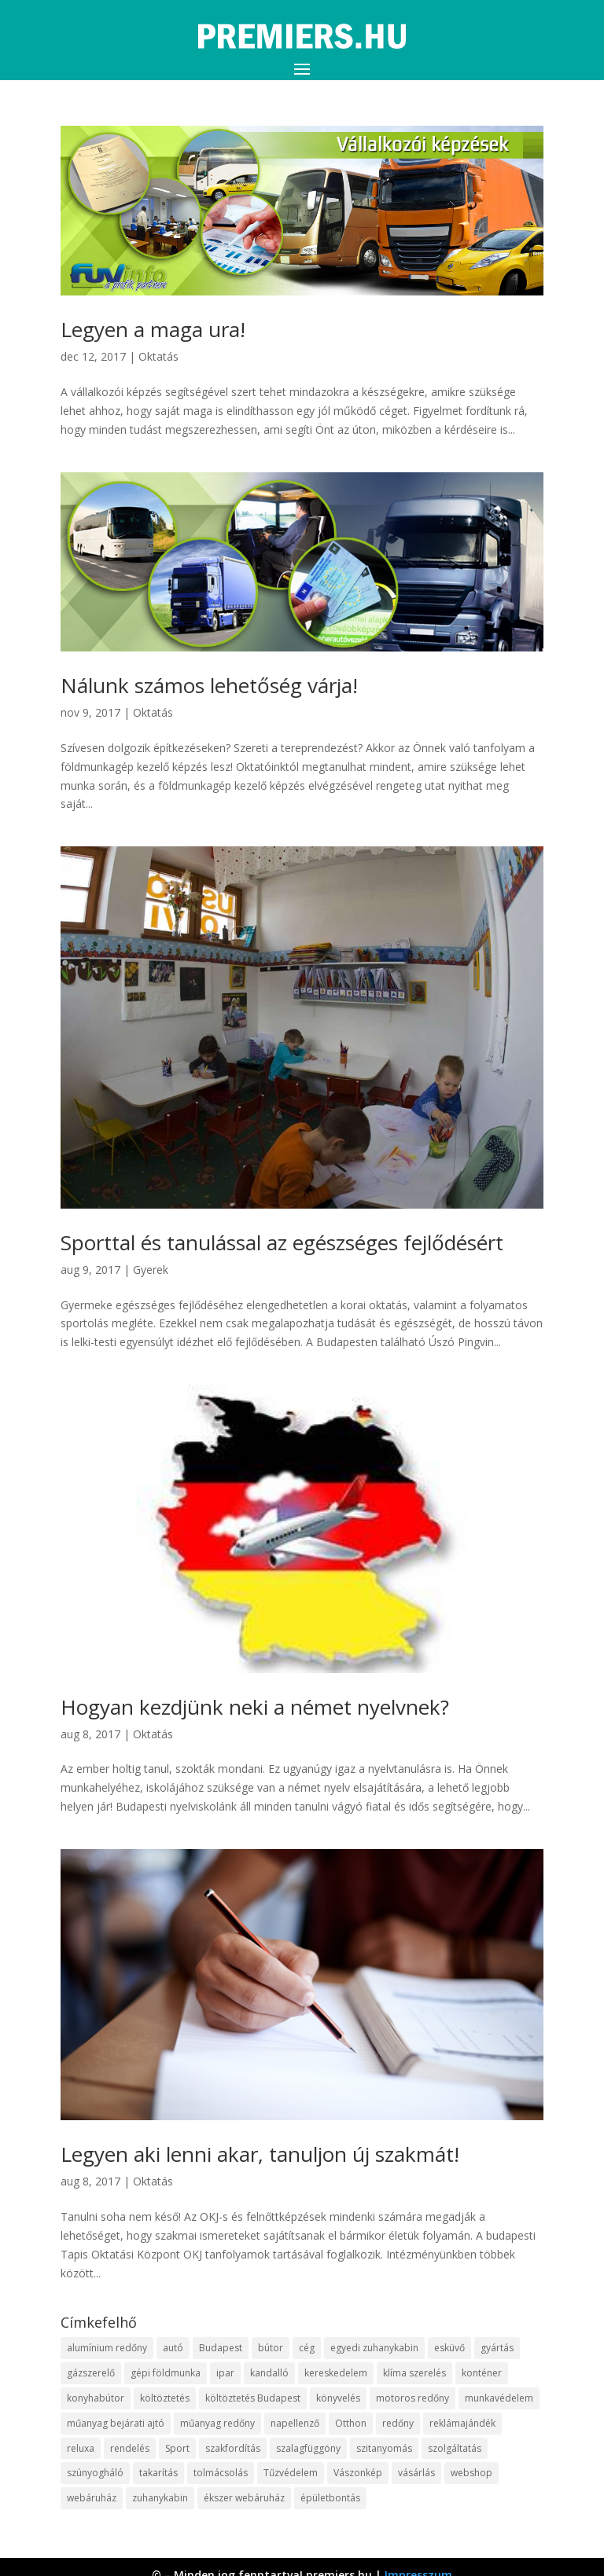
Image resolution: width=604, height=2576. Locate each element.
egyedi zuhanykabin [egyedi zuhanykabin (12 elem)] (374, 2347)
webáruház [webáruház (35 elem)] (91, 2497)
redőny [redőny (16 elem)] (398, 2423)
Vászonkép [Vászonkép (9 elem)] (357, 2472)
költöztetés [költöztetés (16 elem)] (165, 2398)
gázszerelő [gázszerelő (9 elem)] (91, 2373)
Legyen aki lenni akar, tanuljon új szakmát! (260, 2154)
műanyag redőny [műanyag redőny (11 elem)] (217, 2423)
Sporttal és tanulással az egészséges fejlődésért (282, 1242)
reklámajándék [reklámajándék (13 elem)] (462, 2423)
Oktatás (158, 356)
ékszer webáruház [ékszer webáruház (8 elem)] (244, 2497)
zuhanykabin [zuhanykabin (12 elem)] (160, 2497)
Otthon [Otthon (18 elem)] (350, 2423)
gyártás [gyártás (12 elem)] (497, 2347)
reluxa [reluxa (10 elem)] (80, 2448)
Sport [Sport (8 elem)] (177, 2448)
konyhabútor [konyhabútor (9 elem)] (95, 2398)
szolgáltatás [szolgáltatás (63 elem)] (454, 2448)
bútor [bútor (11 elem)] (270, 2347)
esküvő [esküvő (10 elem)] (449, 2347)
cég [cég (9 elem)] (307, 2347)
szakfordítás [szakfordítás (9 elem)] (232, 2448)
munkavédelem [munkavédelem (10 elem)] (499, 2398)
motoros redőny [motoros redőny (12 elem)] (412, 2398)
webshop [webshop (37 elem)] (471, 2472)
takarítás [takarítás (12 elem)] (158, 2472)
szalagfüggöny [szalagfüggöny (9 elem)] (308, 2448)
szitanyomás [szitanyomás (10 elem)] (384, 2448)
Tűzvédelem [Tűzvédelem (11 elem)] (290, 2472)
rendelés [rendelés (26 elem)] (129, 2448)
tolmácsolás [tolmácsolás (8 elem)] (220, 2472)
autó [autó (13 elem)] (173, 2347)
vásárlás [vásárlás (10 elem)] (416, 2472)
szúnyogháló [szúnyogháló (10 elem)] (95, 2472)
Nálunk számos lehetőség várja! (209, 685)
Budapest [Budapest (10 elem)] (220, 2347)
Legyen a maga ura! (153, 329)
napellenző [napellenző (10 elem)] (295, 2423)
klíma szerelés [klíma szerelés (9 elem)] (414, 2373)
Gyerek (150, 1269)
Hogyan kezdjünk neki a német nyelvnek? (255, 1707)
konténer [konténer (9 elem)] (482, 2373)
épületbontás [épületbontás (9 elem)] (330, 2497)
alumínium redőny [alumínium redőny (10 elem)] (107, 2347)
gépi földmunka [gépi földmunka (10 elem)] (166, 2373)
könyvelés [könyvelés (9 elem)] (338, 2398)
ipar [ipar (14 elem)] (225, 2373)
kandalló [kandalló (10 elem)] (269, 2373)
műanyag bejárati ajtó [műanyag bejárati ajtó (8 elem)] (115, 2423)
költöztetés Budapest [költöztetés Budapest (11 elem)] (252, 2398)
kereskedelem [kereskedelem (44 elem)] (335, 2373)
